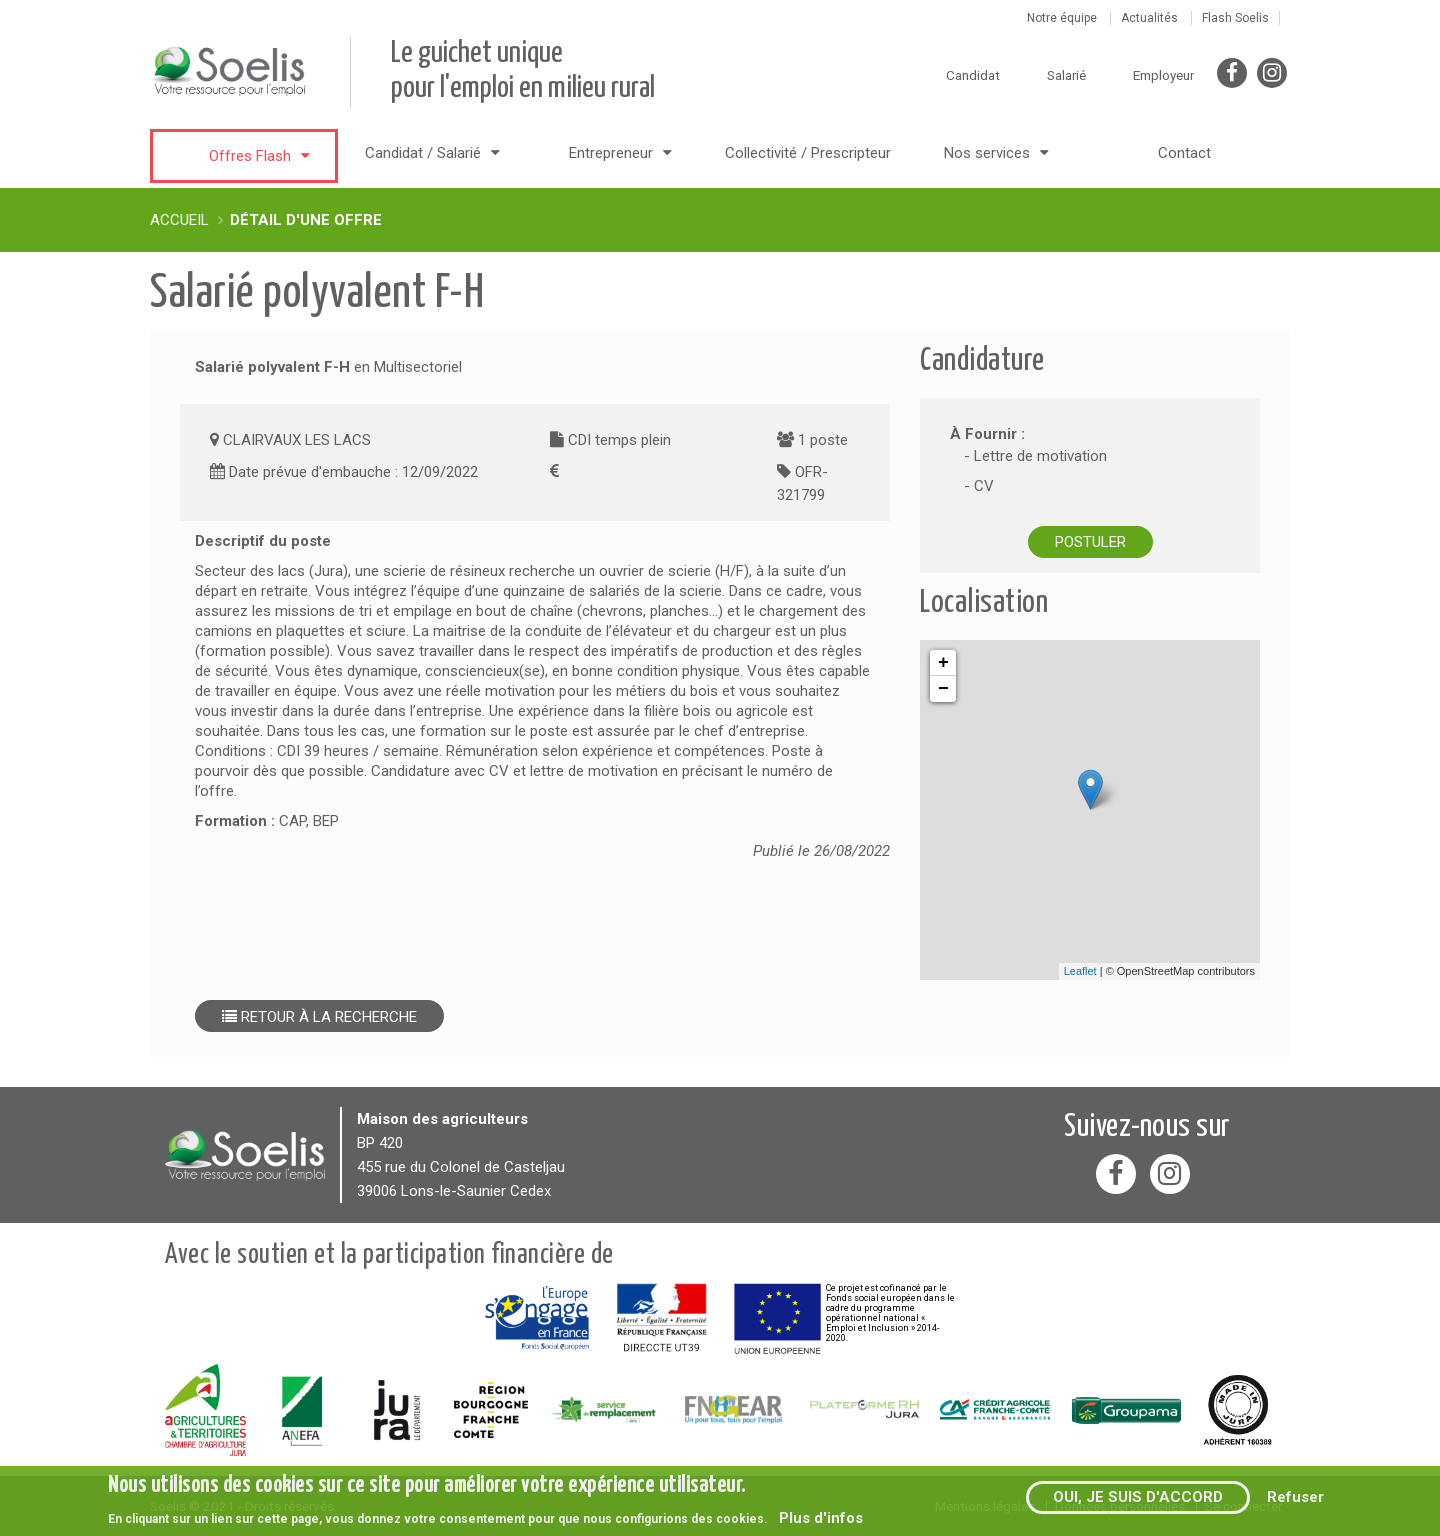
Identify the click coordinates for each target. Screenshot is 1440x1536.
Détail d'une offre (306, 220)
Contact (1184, 153)
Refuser (1295, 1497)
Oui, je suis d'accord (1138, 1497)
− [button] (943, 689)
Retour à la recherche (319, 1017)
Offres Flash (250, 156)
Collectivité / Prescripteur (808, 153)
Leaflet (1080, 971)
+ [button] (943, 663)
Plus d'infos (821, 1518)
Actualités (1149, 18)
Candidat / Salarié (423, 153)
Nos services (987, 153)
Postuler (1090, 542)
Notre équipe (1062, 18)
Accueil (179, 220)
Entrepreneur (611, 153)
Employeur (1163, 75)
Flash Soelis (1235, 18)
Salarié (1066, 75)
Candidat (973, 75)
